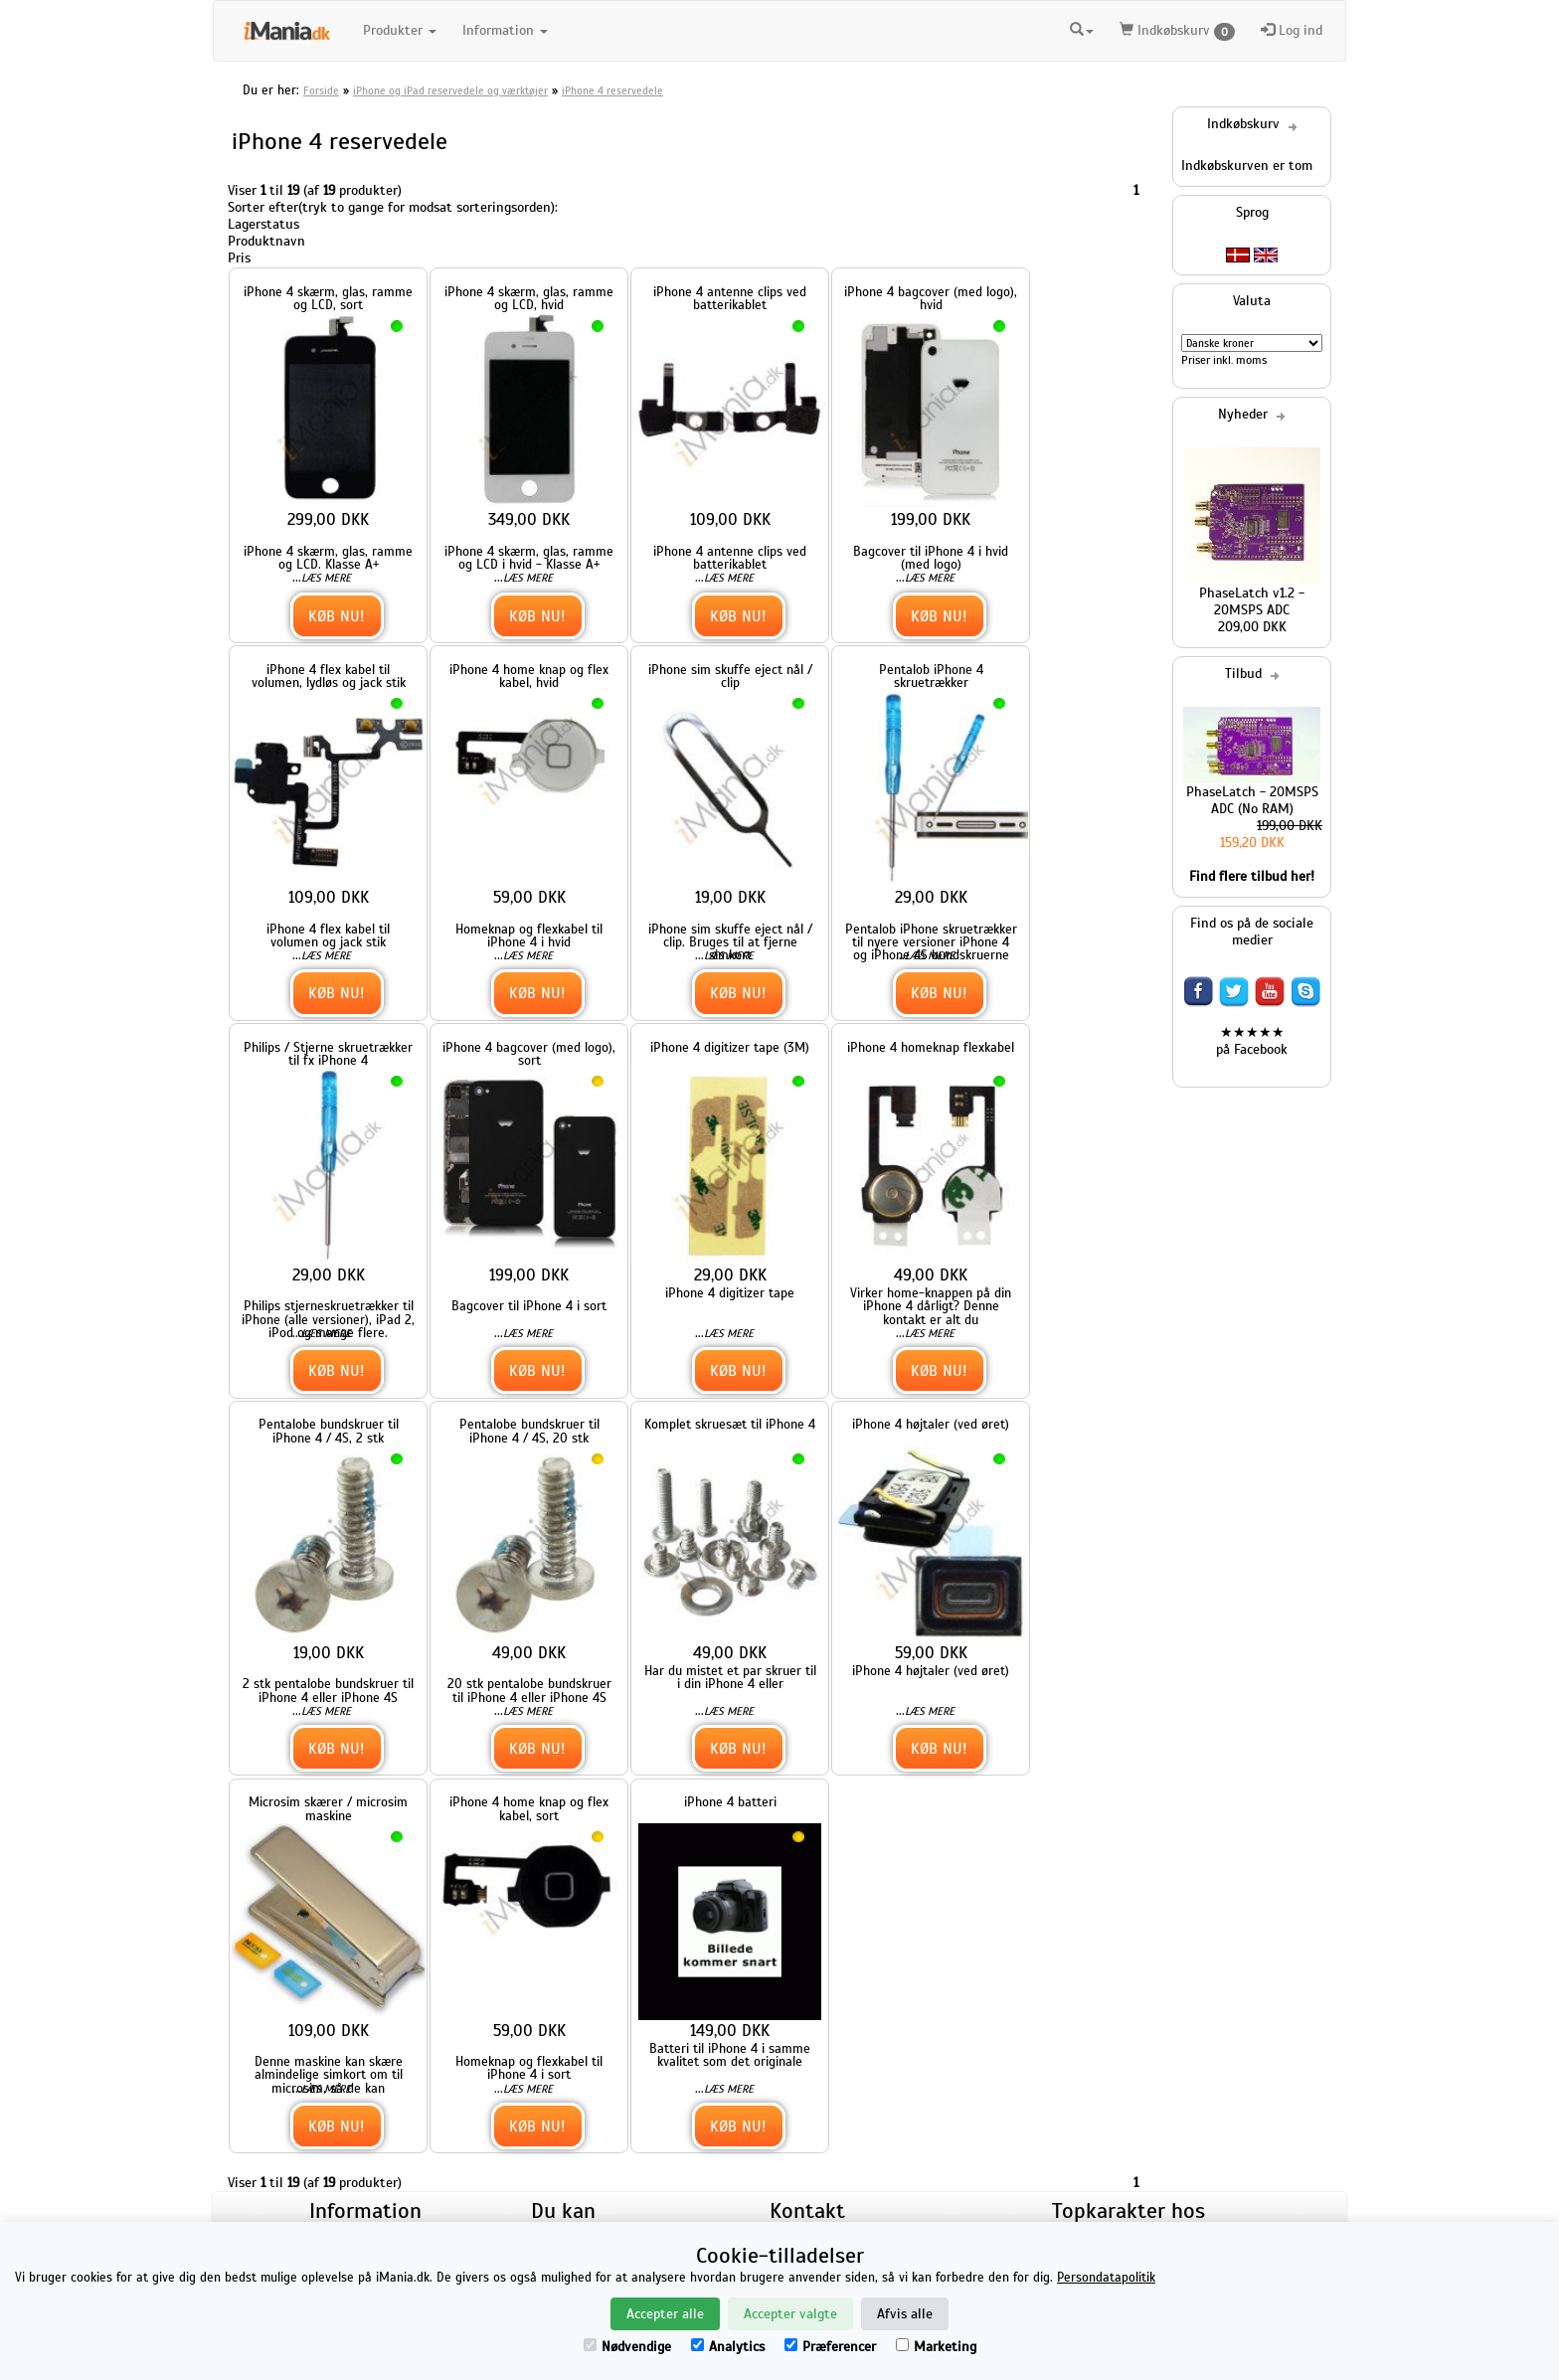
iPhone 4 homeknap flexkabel (930, 1047)
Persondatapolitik (1106, 2278)
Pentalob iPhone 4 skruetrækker (931, 676)
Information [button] (505, 30)
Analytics (728, 2346)
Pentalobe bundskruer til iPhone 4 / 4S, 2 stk (329, 1430)
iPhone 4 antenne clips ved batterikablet (729, 298)
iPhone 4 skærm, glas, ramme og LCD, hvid (528, 298)
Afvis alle (905, 2313)
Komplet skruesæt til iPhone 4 (729, 1424)
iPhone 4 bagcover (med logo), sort (528, 1054)
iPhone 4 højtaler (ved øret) (930, 1424)
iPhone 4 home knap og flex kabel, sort (528, 1808)
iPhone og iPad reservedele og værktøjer (450, 90)
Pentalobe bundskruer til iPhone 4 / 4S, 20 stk (529, 1430)
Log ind (1291, 30)
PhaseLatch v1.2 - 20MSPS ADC (1251, 601)
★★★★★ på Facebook (1252, 1041)
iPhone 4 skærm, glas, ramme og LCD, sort (328, 298)
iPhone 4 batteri (730, 1801)
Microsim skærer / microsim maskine (328, 1808)
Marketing (936, 2346)
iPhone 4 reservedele (612, 90)
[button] (1082, 31)
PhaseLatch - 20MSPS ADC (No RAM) (1252, 800)
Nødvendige (627, 2346)
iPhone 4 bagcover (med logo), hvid (930, 298)
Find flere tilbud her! (1251, 876)
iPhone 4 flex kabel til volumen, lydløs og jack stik (329, 676)
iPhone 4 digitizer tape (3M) (729, 1047)
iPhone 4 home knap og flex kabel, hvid (528, 676)
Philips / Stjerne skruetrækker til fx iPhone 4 (328, 1054)
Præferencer (830, 2346)
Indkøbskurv (1177, 31)
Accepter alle (665, 2313)
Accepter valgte (790, 2313)
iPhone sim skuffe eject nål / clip (730, 676)
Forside (321, 90)
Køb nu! (336, 615)
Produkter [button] (399, 30)
